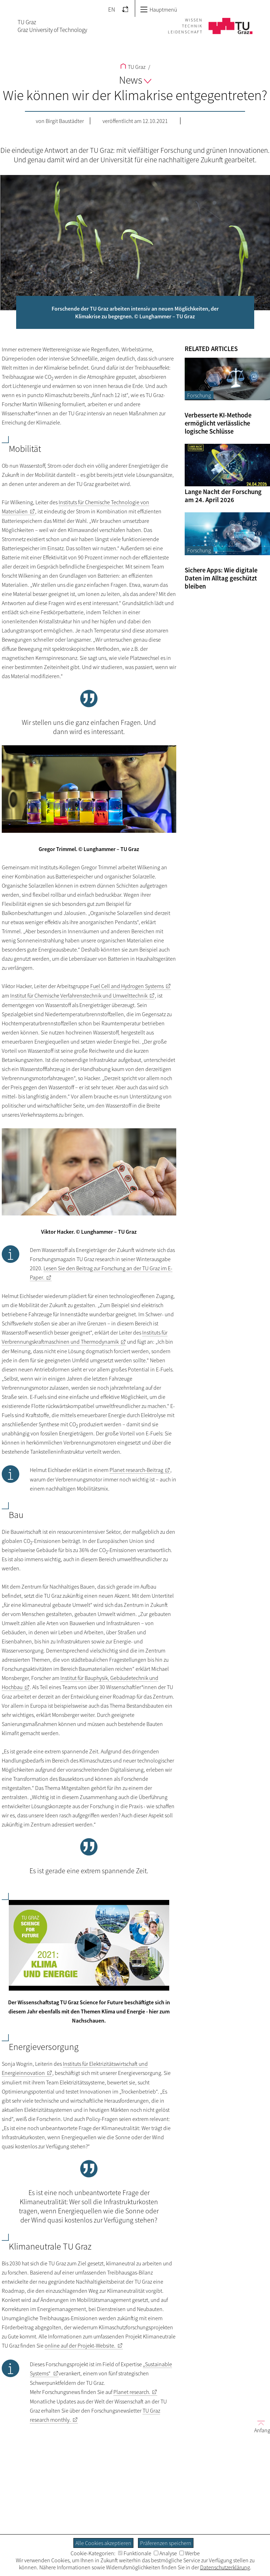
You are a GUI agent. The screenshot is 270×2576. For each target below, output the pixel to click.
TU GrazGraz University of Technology (52, 26)
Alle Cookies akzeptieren (103, 2542)
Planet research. (131, 2391)
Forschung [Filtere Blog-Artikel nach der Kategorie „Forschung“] (199, 395)
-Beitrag (136, 1469)
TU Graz (132, 66)
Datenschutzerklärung (225, 2567)
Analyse (165, 2553)
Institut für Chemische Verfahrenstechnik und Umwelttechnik (78, 995)
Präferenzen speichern (165, 2542)
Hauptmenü (158, 9)
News (135, 79)
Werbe (189, 2553)
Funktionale (134, 2553)
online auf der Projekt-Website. (80, 2345)
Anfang (259, 2426)
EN (111, 9)
